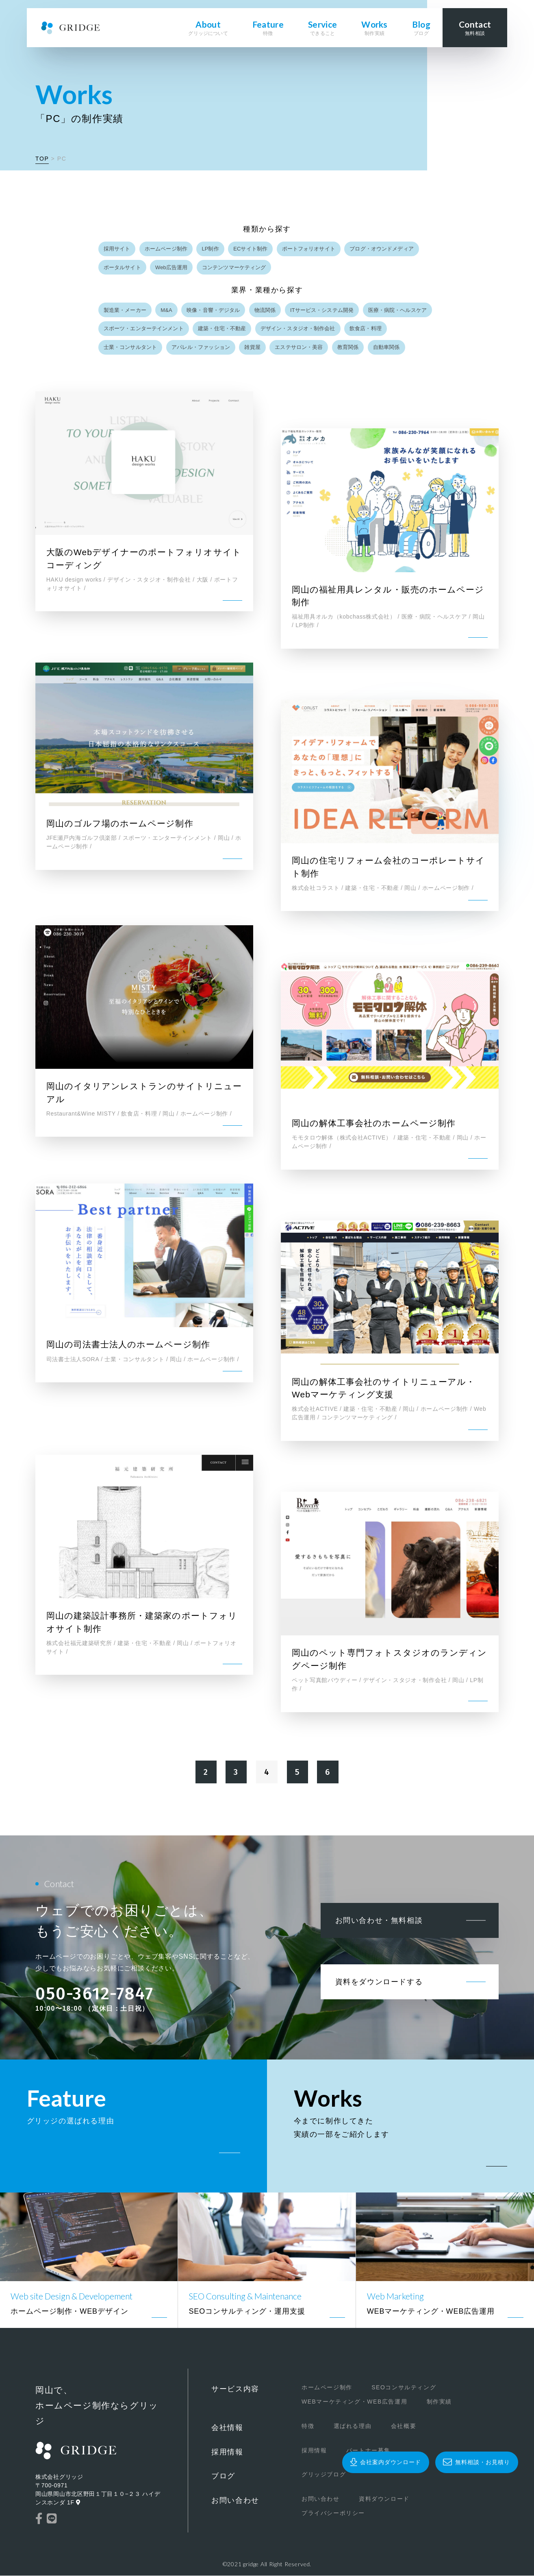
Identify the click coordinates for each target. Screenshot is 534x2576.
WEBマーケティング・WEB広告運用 (350, 2402)
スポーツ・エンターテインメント (144, 329)
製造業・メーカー (125, 310)
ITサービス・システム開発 (322, 310)
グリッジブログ (319, 2475)
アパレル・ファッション (200, 347)
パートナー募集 (364, 2450)
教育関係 (348, 347)
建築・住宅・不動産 (222, 329)
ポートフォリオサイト (308, 249)
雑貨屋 (252, 347)
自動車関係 (386, 347)
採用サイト (117, 249)
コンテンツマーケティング (234, 267)
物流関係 (265, 310)
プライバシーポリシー (329, 2514)
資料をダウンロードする (379, 1983)
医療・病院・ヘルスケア (397, 310)
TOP (42, 158)
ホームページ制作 (166, 249)
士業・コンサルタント (130, 347)
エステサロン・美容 (299, 347)
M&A (166, 310)
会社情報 (227, 2428)
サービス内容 (235, 2390)
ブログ (223, 2477)
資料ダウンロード (380, 2499)
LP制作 (210, 249)
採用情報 (227, 2452)
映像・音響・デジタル (213, 310)
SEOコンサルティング (400, 2388)
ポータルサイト (122, 267)
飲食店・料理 (366, 329)
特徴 (303, 2426)
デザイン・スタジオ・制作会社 (297, 329)
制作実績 (435, 2402)
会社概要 (399, 2426)
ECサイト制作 (251, 249)
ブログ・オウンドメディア (382, 249)
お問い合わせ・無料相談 (379, 1921)
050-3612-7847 (94, 1994)
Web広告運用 (171, 267)
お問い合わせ (235, 2501)
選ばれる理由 (349, 2426)
